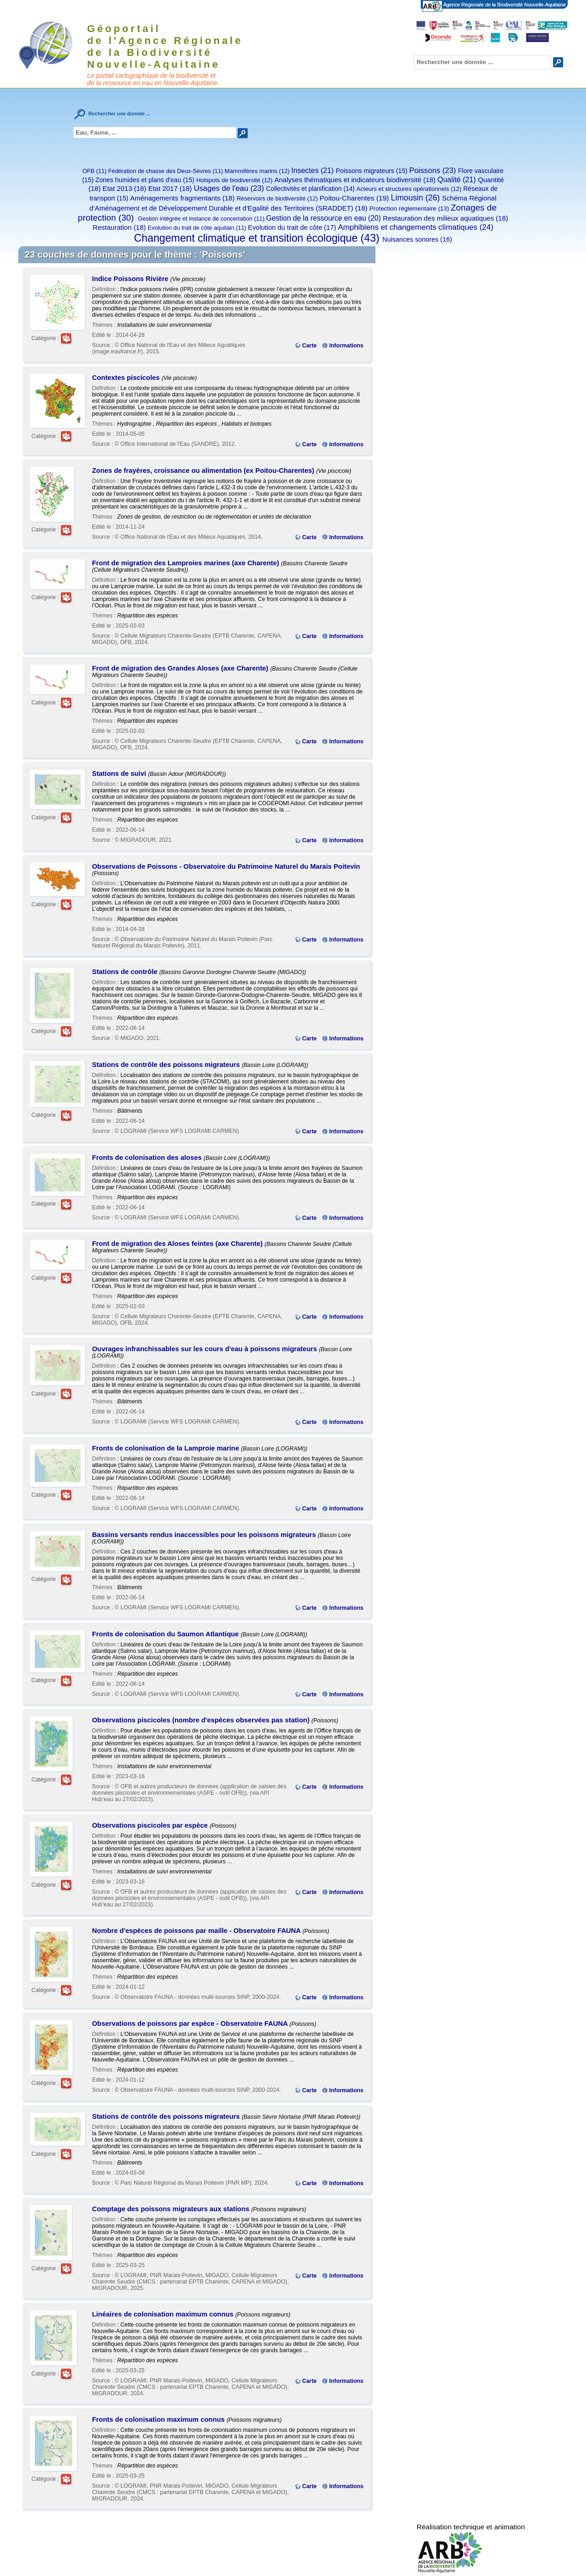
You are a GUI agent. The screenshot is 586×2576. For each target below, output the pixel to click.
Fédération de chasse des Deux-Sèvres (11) (165, 171)
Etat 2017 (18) (170, 188)
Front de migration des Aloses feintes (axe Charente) (178, 1243)
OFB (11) (94, 171)
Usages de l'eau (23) (229, 188)
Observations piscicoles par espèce (151, 1825)
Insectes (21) (312, 170)
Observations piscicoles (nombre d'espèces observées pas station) (201, 1720)
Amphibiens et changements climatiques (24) (416, 227)
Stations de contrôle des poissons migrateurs (167, 1064)
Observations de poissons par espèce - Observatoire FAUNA (190, 2023)
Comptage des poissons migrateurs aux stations (171, 2209)
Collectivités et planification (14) (310, 188)
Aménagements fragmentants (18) (182, 198)
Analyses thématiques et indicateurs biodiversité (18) (354, 180)
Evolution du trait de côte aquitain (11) (197, 227)
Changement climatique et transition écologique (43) (257, 238)
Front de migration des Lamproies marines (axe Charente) (186, 563)
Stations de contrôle (125, 971)
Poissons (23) (432, 170)
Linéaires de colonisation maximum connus (163, 2314)
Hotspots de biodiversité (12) (234, 180)
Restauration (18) (119, 227)
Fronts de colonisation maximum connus (159, 2419)
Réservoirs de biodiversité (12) (277, 198)
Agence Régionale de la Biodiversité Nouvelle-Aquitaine (504, 4)
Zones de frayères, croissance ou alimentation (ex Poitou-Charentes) (204, 470)
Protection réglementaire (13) (409, 208)
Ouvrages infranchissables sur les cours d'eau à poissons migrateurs (205, 1349)
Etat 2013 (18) (124, 188)
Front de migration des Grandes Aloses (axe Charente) (181, 668)
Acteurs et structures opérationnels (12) (409, 188)
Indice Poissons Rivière (131, 278)
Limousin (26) (415, 197)
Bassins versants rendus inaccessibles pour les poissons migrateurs (205, 1534)
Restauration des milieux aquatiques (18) (445, 218)
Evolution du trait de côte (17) (292, 227)
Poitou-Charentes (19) (354, 198)
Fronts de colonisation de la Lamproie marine (166, 1448)
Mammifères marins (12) (257, 171)
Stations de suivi (120, 773)
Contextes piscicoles (127, 377)
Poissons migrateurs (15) (371, 170)
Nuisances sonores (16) (417, 239)
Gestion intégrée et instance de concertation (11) (200, 218)
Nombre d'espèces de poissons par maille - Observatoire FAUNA (197, 1930)
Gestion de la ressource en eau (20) (323, 218)
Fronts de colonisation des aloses (148, 1157)
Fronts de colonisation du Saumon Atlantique (166, 1634)
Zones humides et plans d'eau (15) (144, 180)
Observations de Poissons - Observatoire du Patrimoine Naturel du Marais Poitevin (226, 866)
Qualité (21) (456, 179)
